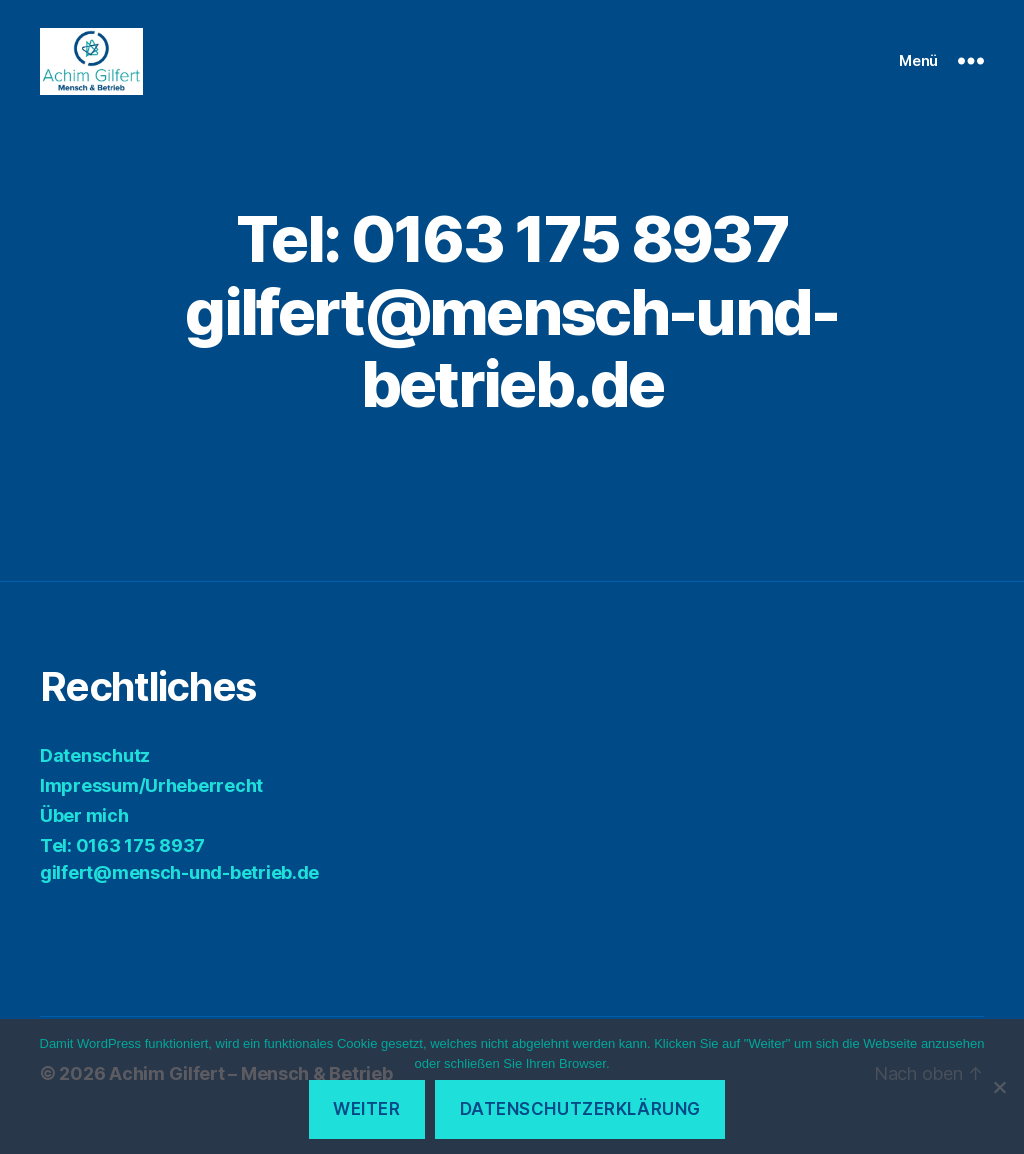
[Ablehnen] (999, 1087)
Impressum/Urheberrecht (151, 809)
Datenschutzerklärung (580, 1109)
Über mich (84, 839)
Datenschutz (95, 779)
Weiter (366, 1109)
